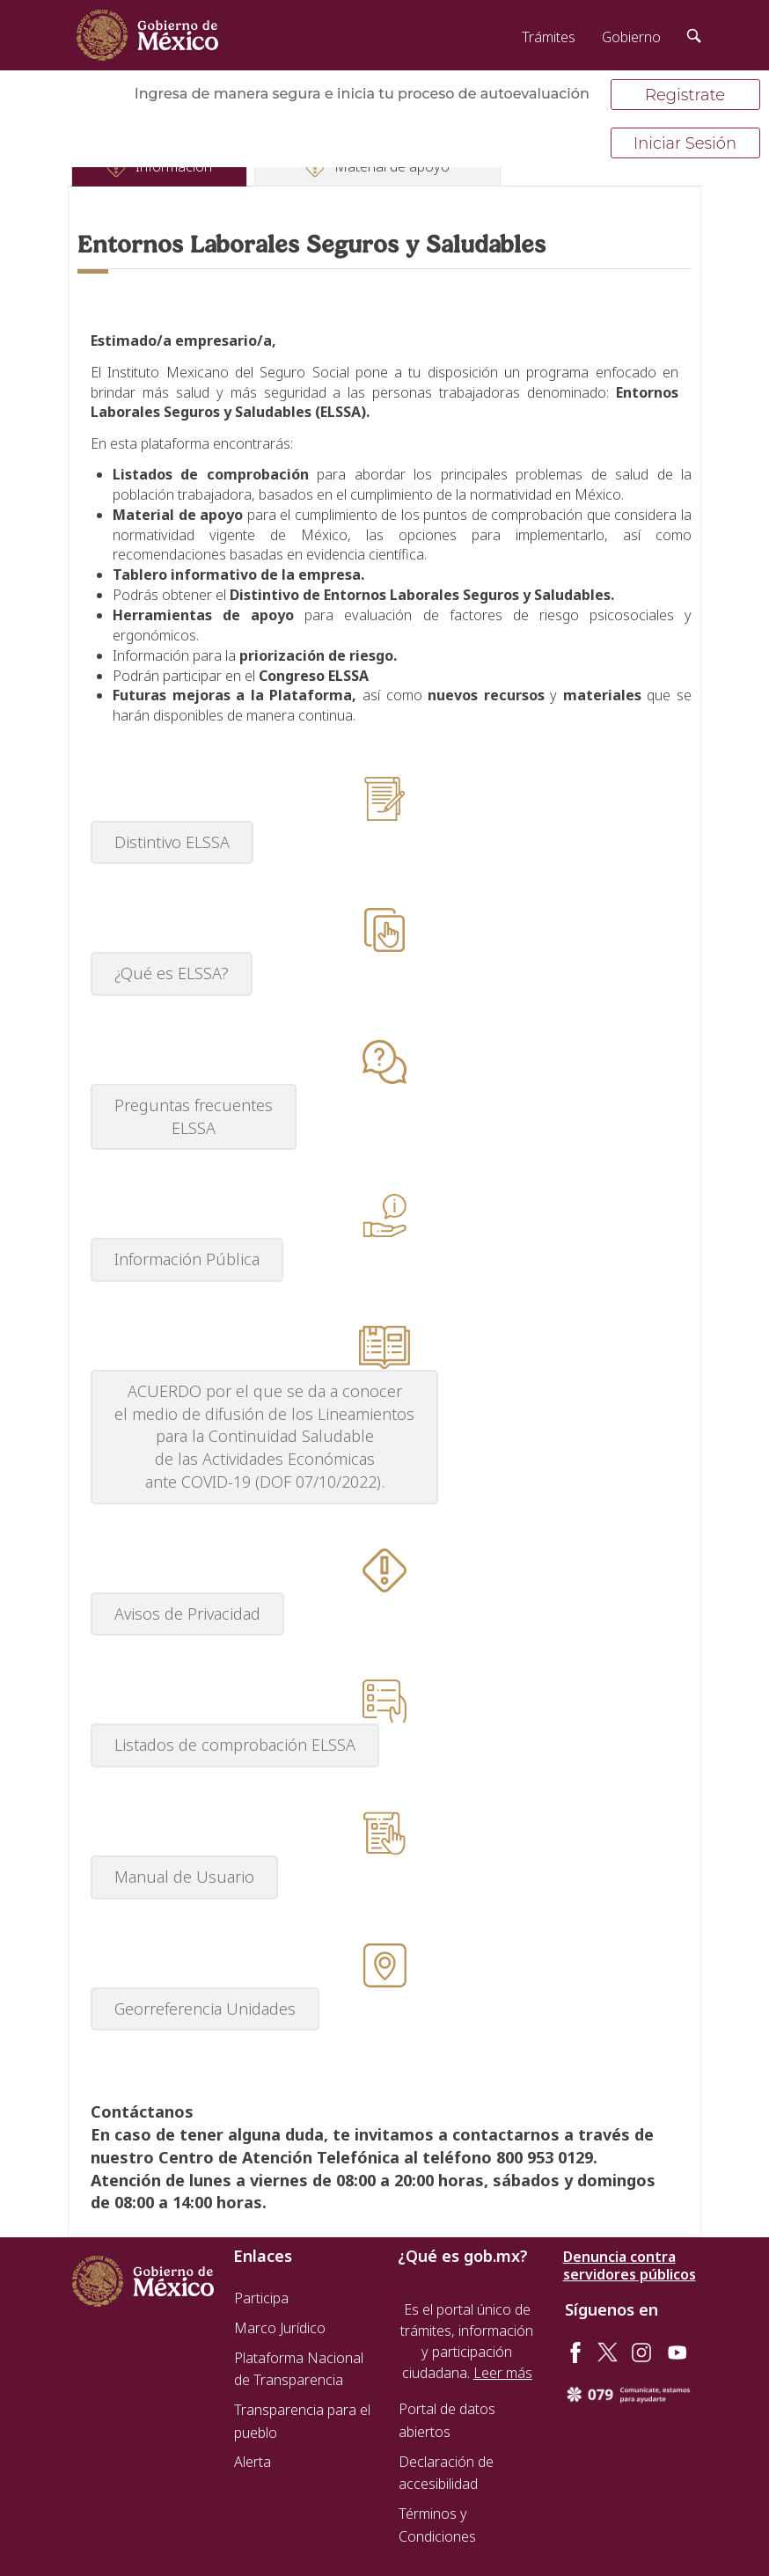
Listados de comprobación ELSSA (234, 1744)
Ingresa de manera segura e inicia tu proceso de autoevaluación (362, 92)
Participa (261, 2298)
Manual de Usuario (184, 1876)
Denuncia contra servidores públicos (629, 2265)
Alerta (252, 2461)
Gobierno (631, 37)
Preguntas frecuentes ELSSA (193, 1116)
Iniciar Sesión (685, 143)
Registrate (685, 95)
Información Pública (187, 1259)
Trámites (548, 37)
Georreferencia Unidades (205, 2008)
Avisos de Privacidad (187, 1613)
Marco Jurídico (280, 2328)
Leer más (502, 2372)
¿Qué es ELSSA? (171, 973)
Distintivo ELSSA (172, 842)
